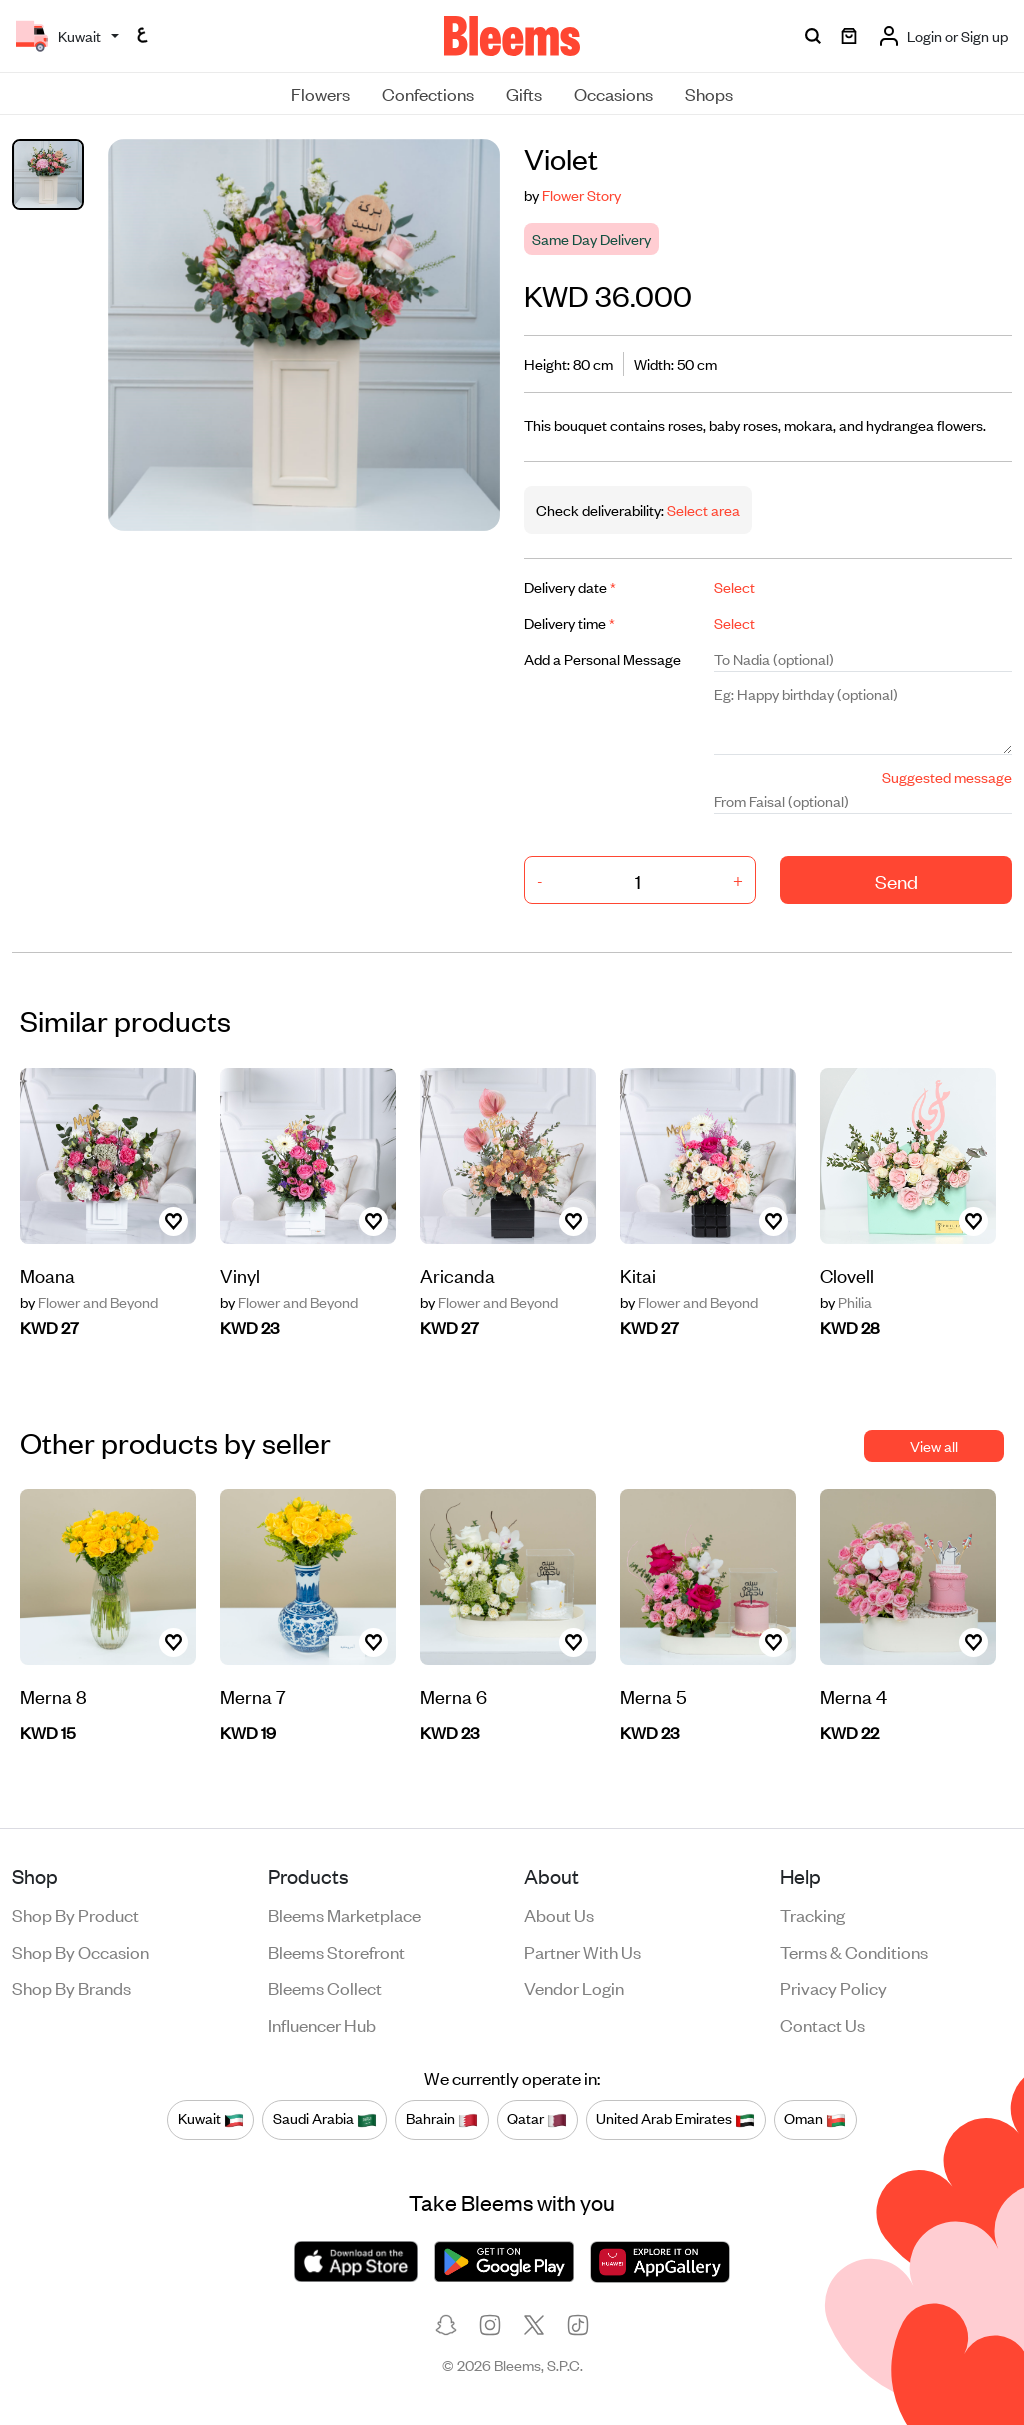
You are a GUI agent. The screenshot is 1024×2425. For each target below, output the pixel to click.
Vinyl (240, 1274)
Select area (702, 509)
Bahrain (442, 2119)
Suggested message (947, 776)
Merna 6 (453, 1695)
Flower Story (581, 194)
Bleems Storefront (336, 1951)
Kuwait (211, 2119)
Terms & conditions (854, 1951)
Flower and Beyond (89, 1302)
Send (896, 880)
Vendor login (574, 1987)
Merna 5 (653, 1695)
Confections (428, 93)
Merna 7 (253, 1695)
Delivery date (570, 586)
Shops (709, 93)
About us (559, 1914)
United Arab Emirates (675, 2119)
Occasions (613, 93)
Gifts (524, 93)
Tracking (812, 1914)
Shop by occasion (80, 1951)
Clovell (847, 1274)
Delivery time (569, 622)
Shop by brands (71, 1987)
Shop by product (75, 1914)
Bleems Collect (325, 1987)
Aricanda (457, 1274)
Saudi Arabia (325, 2119)
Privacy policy (833, 1987)
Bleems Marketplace (344, 1914)
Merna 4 (853, 1695)
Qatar (537, 2119)
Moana (47, 1274)
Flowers (320, 93)
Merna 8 (53, 1695)
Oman (815, 2119)
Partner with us (582, 1951)
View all (934, 1445)
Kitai (638, 1274)
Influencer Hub (322, 2024)
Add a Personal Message (602, 658)
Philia (846, 1302)
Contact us (822, 2024)
